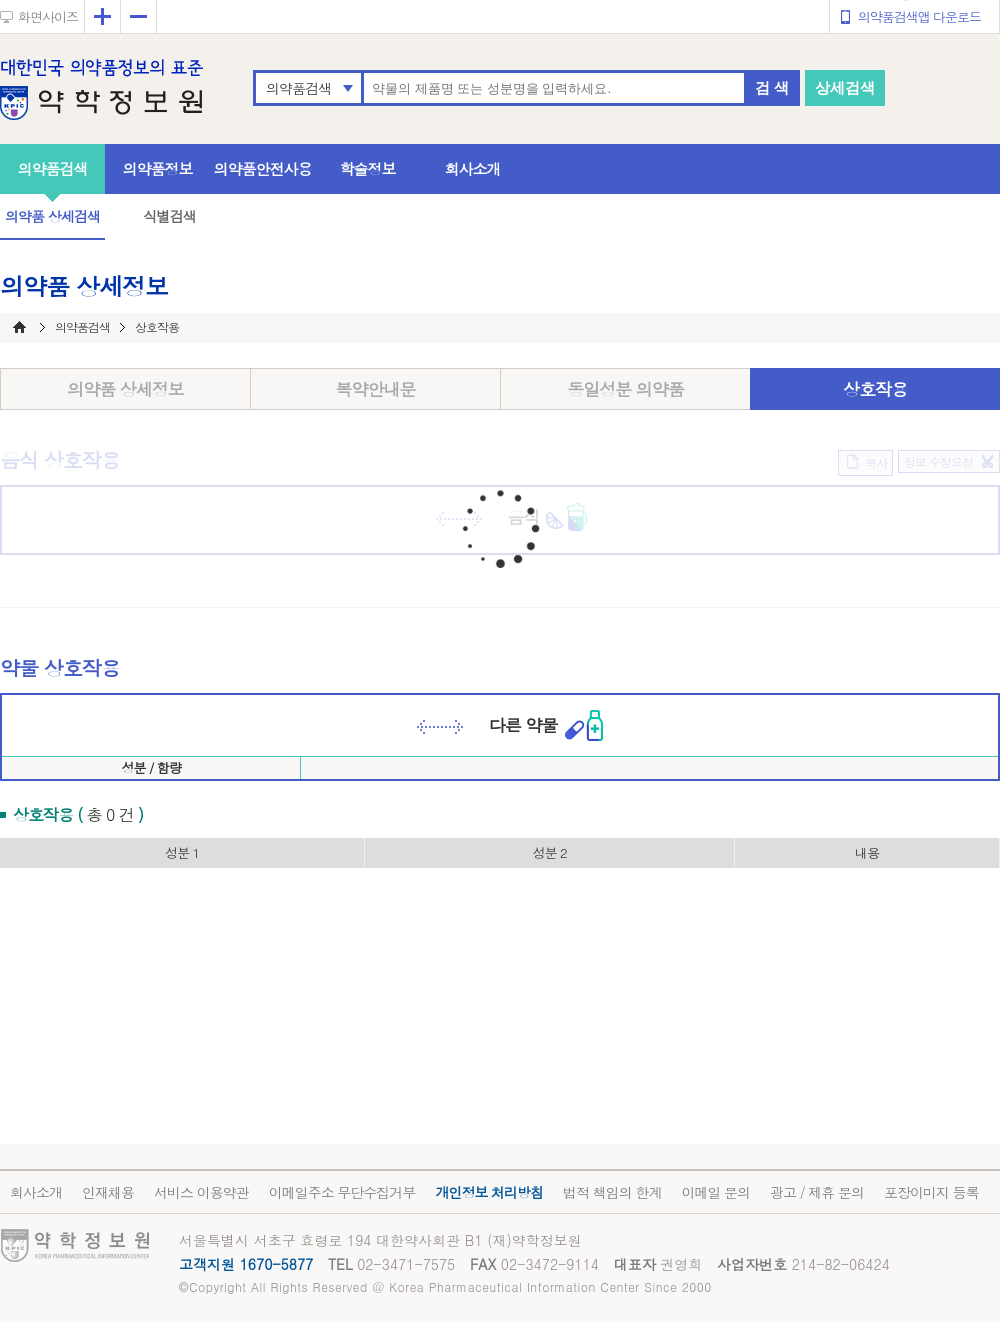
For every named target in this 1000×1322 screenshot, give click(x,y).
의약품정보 (158, 168)
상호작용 (875, 389)
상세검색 (845, 87)
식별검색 (169, 216)
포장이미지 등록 (931, 1192)
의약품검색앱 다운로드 (919, 16)
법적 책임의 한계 (612, 1192)
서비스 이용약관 (201, 1192)
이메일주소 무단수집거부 (342, 1192)
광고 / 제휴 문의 (817, 1192)
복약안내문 (376, 389)
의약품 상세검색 (52, 216)
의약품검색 (298, 88)
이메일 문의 (715, 1192)
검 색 (772, 87)
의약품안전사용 (263, 168)
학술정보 (368, 168)
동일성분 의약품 (625, 389)
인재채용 (108, 1192)
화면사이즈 (48, 16)
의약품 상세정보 (125, 389)
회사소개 (473, 168)
